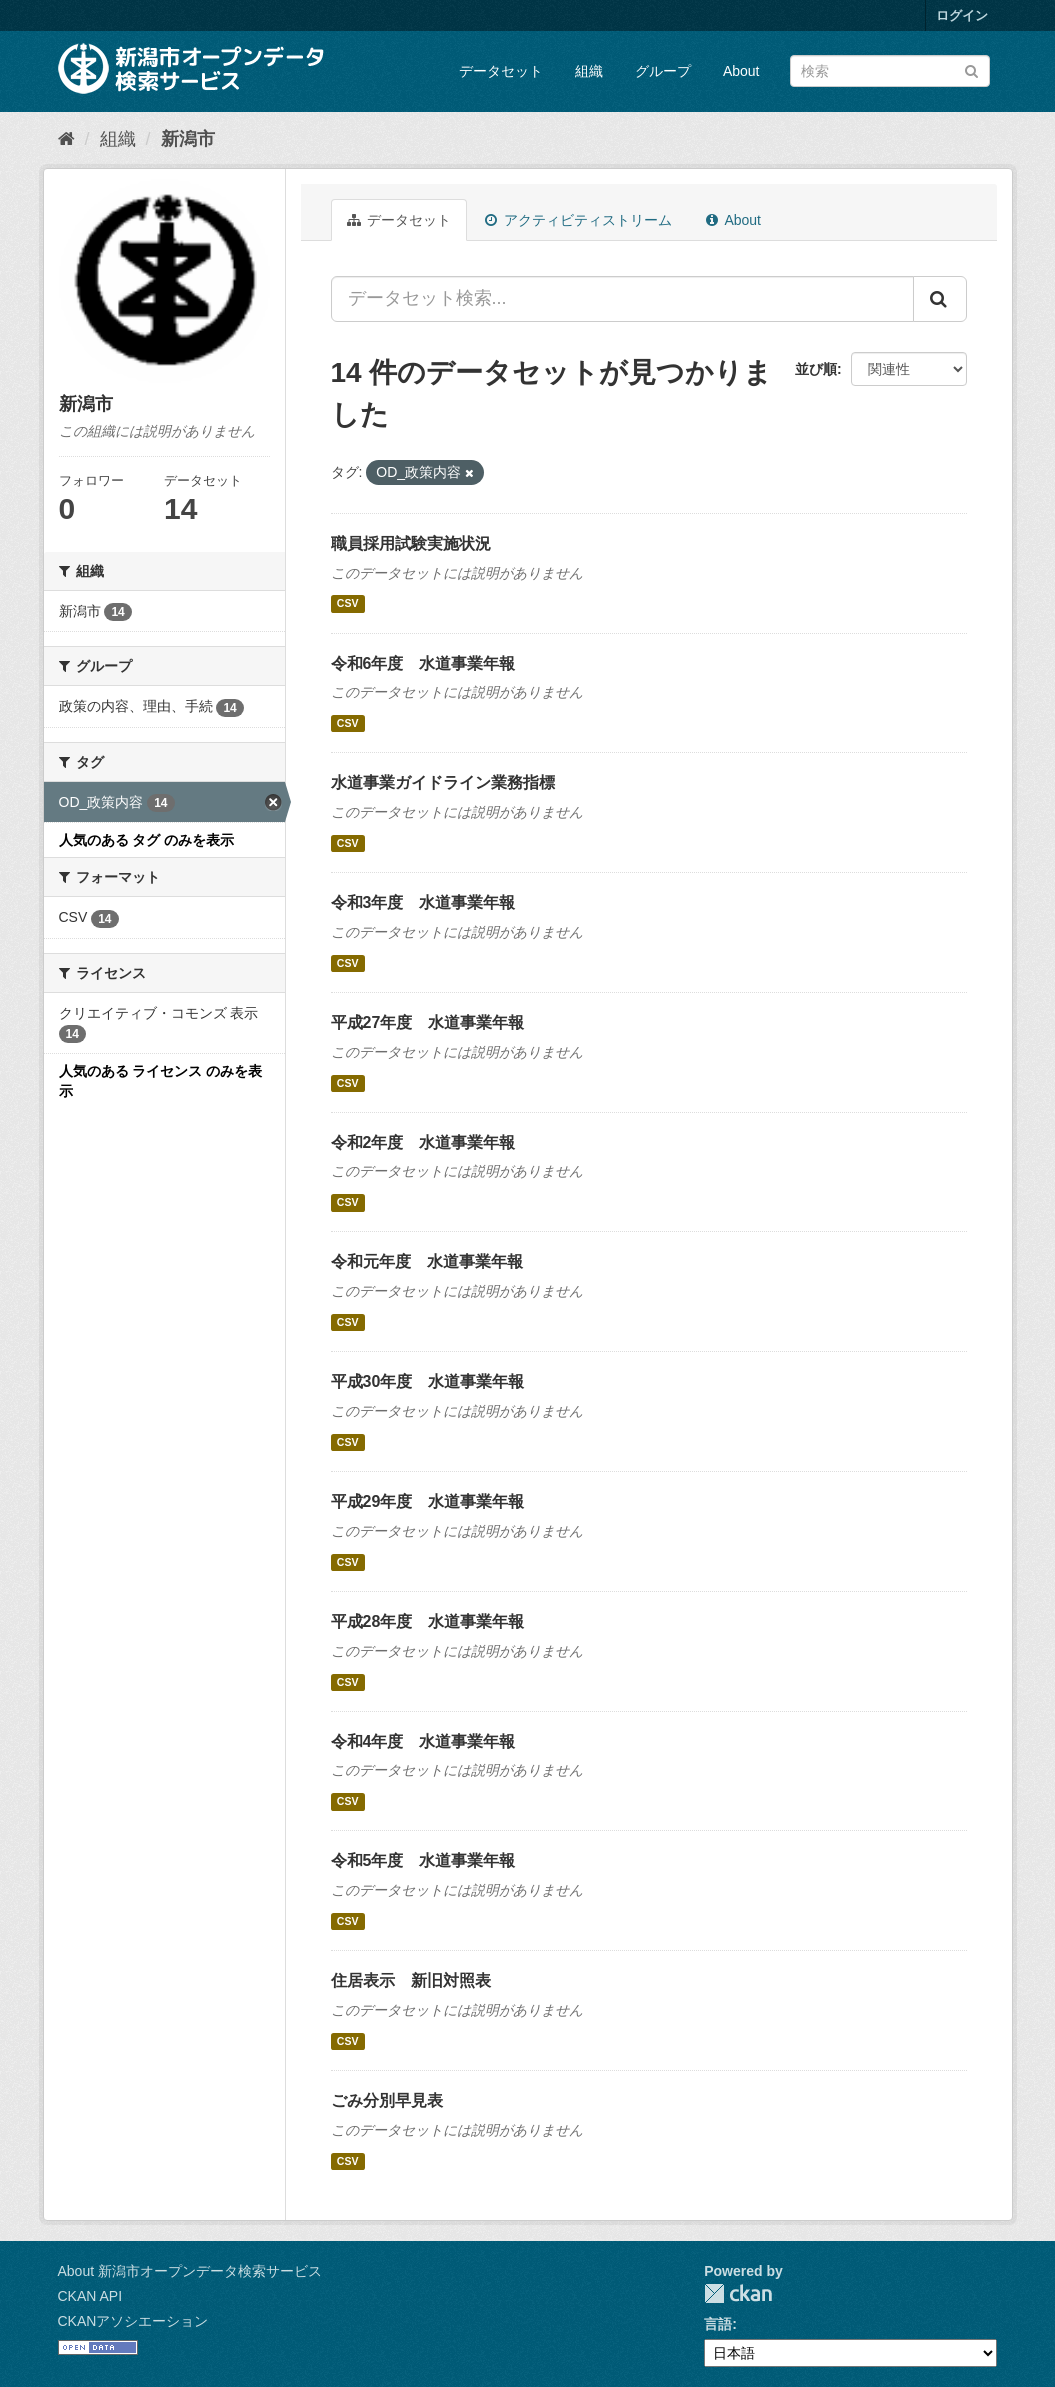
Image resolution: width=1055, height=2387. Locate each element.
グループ (663, 71)
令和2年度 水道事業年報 (423, 1142)
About (741, 71)
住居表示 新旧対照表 (411, 1980)
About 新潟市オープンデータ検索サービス (190, 2271)
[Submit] (971, 69)
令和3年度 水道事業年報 (423, 902)
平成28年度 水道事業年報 (428, 1621)
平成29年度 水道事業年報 (428, 1501)
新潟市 (188, 139)
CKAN (738, 2293)
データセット (501, 71)
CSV (348, 604)
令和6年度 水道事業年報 (423, 663)
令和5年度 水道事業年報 (423, 1860)
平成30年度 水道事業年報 (428, 1381)
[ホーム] (66, 139)
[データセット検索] (890, 71)
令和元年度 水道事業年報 (427, 1261)
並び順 (816, 369)
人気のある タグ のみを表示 (147, 840)
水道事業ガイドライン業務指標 (443, 782)
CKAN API (90, 2296)
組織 (589, 71)
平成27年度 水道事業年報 (428, 1022)
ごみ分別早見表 (387, 2100)
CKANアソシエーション (133, 2321)
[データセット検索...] (622, 299)
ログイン (962, 15)
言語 (718, 2324)
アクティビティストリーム (578, 220)
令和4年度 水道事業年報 (423, 1741)
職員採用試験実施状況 (411, 543)
